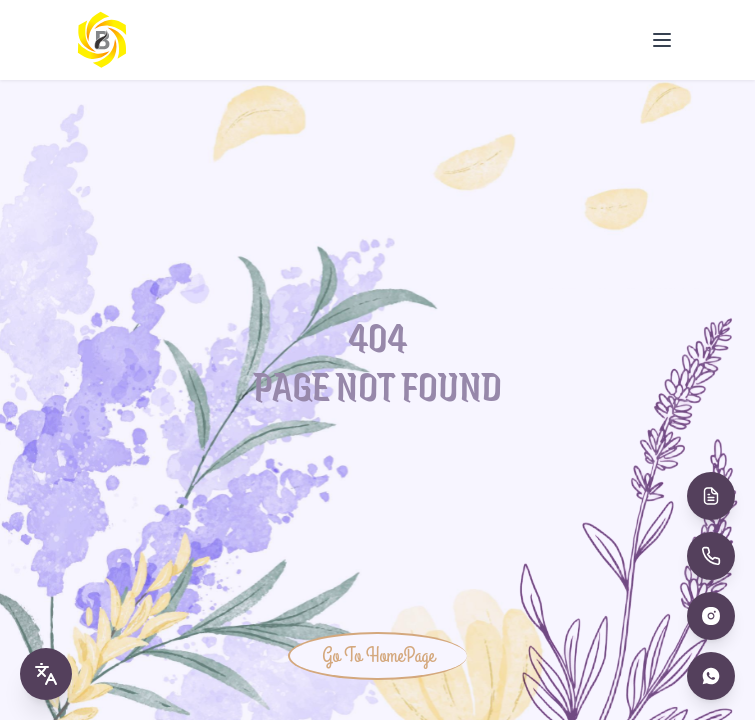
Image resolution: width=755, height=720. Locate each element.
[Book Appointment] (711, 496)
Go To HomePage (378, 655)
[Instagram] (711, 616)
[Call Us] (711, 556)
